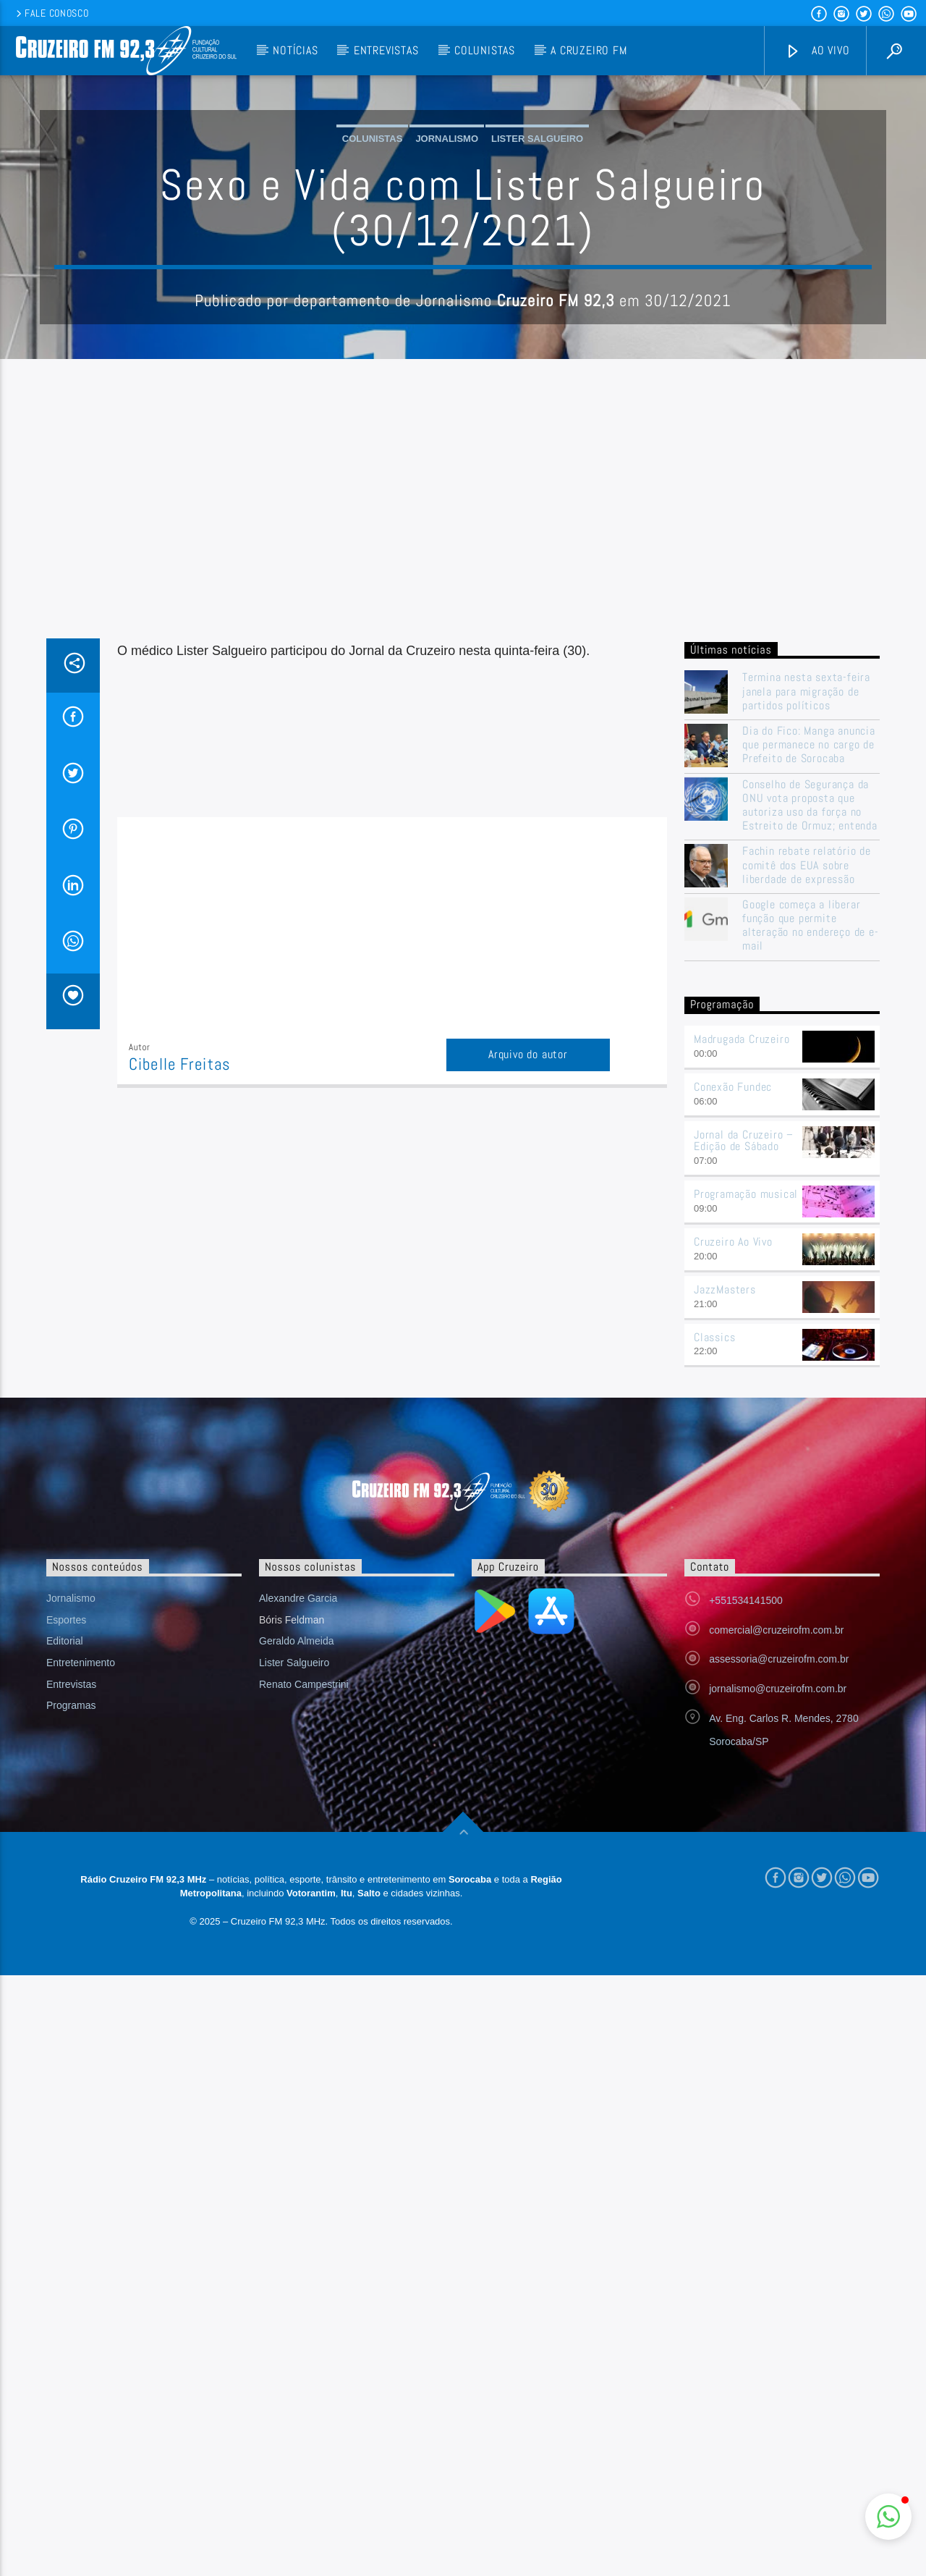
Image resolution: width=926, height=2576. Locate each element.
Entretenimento (80, 1955)
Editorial (64, 1933)
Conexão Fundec (733, 1379)
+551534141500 (746, 1893)
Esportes (66, 1912)
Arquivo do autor (528, 1346)
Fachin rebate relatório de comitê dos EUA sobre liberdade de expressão (806, 1157)
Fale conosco (51, 13)
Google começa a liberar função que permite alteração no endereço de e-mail (810, 1218)
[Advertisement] (463, 822)
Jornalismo (446, 284)
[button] (888, 2516)
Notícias (295, 50)
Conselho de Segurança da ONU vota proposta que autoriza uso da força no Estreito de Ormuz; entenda (810, 1098)
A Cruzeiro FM (588, 50)
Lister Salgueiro (537, 284)
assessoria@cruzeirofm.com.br (779, 1951)
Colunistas (484, 50)
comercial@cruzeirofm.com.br (776, 1922)
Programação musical (746, 1486)
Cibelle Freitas (180, 1356)
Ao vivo (817, 51)
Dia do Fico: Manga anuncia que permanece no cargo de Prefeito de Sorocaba (808, 1037)
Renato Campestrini (304, 1976)
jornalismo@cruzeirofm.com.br (777, 1981)
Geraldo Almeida (296, 1933)
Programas (70, 1997)
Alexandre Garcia (298, 1890)
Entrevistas (386, 50)
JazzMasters (725, 1581)
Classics (714, 1629)
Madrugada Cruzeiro (741, 1331)
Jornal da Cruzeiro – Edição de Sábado (744, 1433)
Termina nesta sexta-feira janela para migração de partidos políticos (806, 984)
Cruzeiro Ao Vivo (733, 1534)
